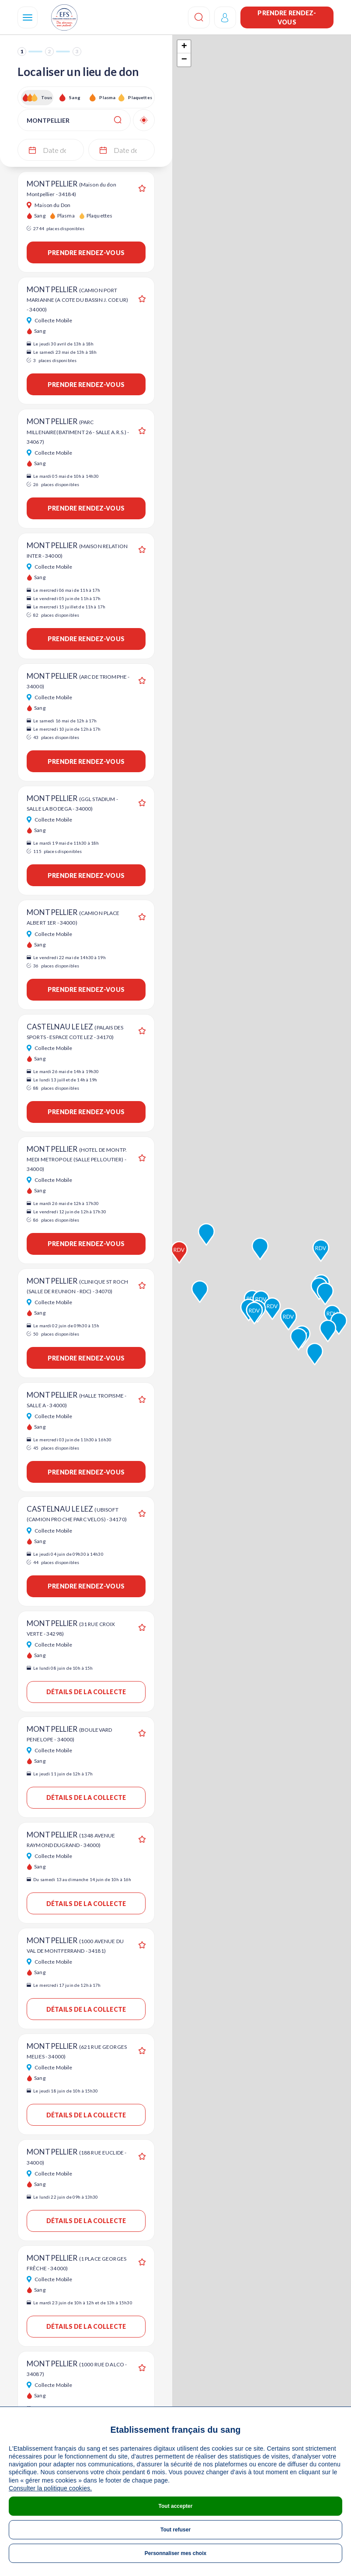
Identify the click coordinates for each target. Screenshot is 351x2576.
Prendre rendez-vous (286, 17)
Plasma (107, 97)
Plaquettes (139, 97)
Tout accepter (176, 2506)
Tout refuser (175, 2530)
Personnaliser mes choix (175, 2553)
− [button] (184, 59)
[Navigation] (27, 17)
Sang (74, 97)
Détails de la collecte (86, 1691)
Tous (46, 97)
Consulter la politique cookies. (50, 2488)
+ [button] (184, 46)
